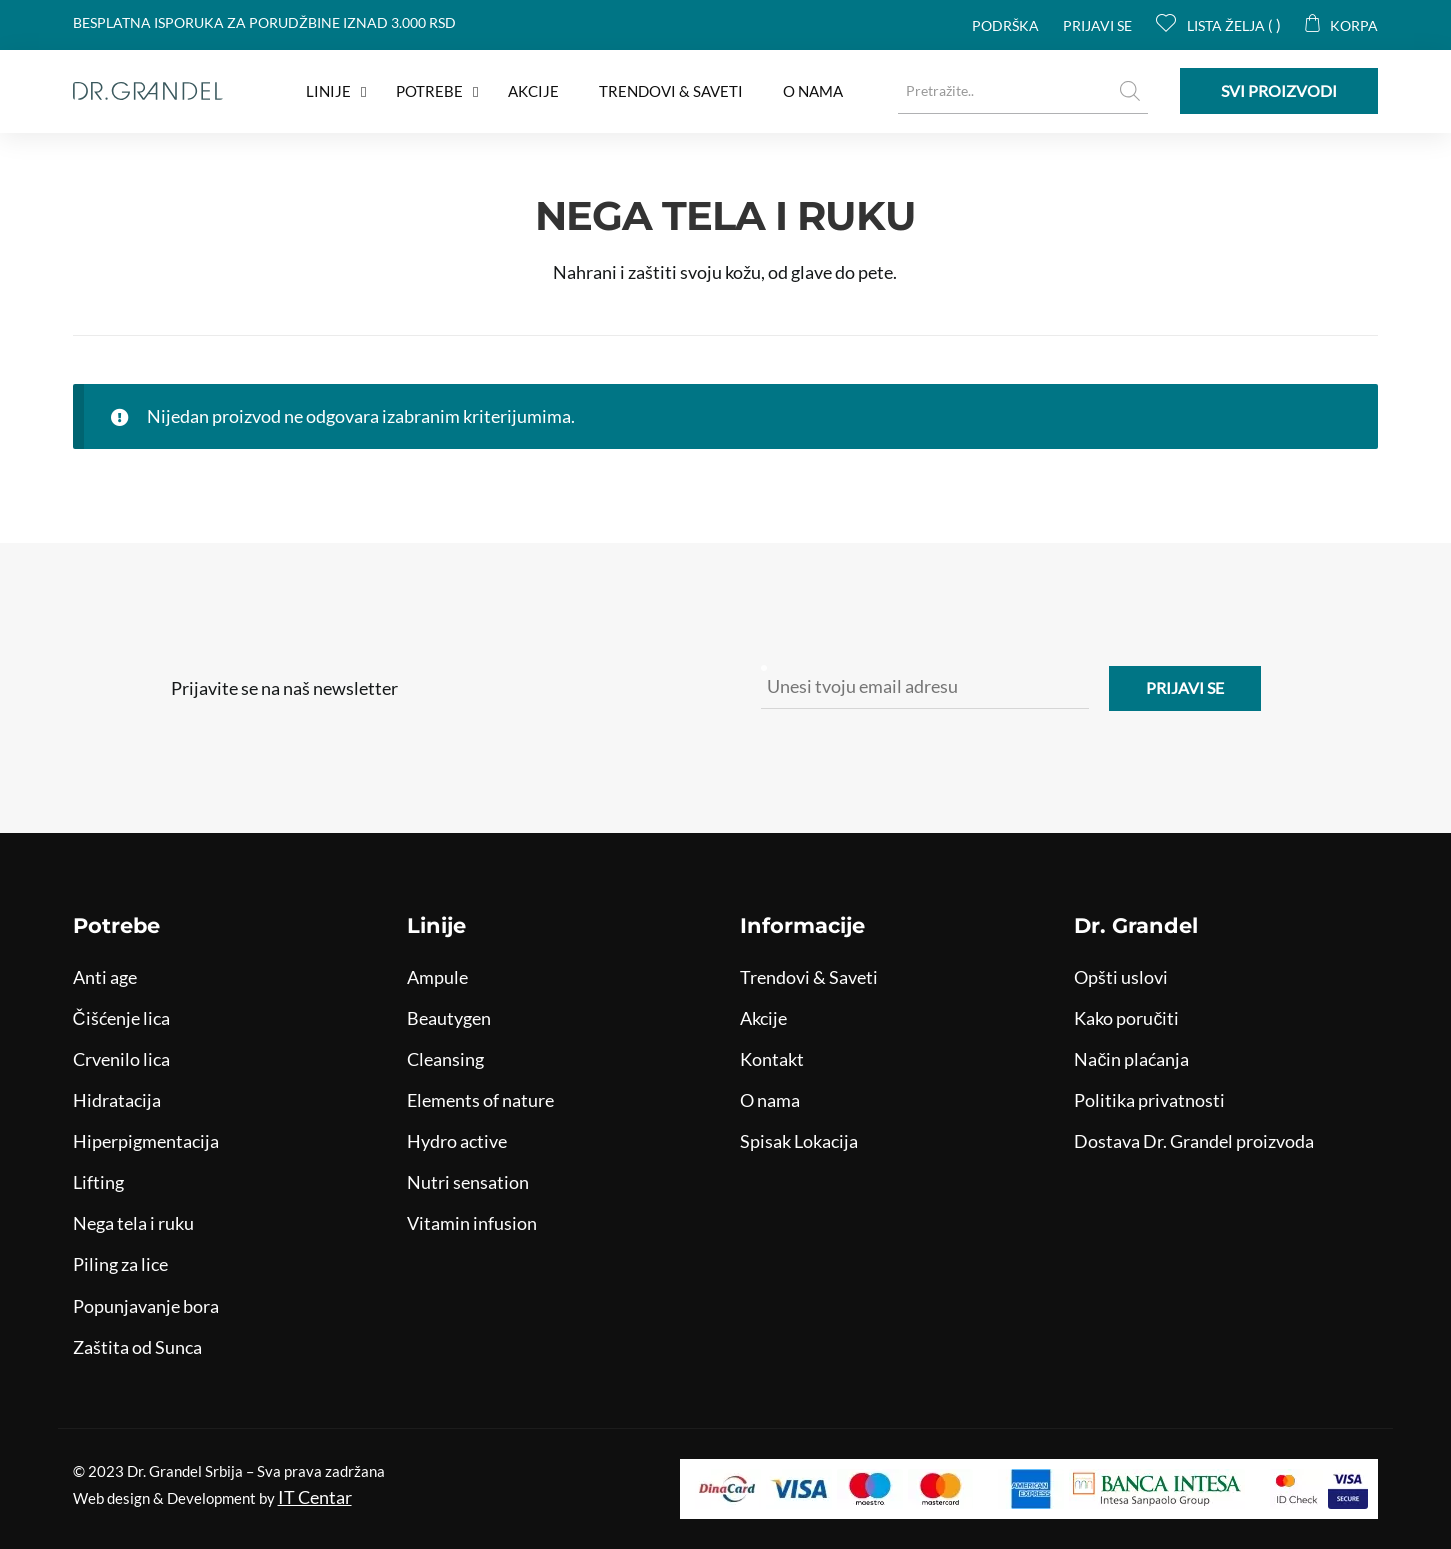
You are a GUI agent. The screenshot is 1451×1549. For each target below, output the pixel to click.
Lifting (98, 1182)
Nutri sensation (468, 1182)
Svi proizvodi (1279, 90)
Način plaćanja (1131, 1059)
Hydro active (457, 1141)
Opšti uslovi (1121, 977)
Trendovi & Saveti (809, 977)
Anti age (105, 977)
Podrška (1005, 25)
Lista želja (1214, 25)
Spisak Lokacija (799, 1141)
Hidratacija (117, 1100)
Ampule (437, 977)
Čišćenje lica (121, 1018)
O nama (770, 1100)
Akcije (763, 1018)
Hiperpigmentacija (146, 1141)
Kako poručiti (1126, 1018)
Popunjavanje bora (146, 1306)
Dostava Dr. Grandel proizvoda (1194, 1141)
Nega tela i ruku (133, 1223)
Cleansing (445, 1059)
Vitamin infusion (472, 1223)
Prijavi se (1097, 25)
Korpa (1341, 25)
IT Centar (315, 1497)
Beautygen (449, 1018)
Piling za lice (120, 1264)
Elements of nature (480, 1100)
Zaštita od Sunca (137, 1347)
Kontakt (772, 1059)
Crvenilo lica (121, 1059)
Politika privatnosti (1149, 1100)
